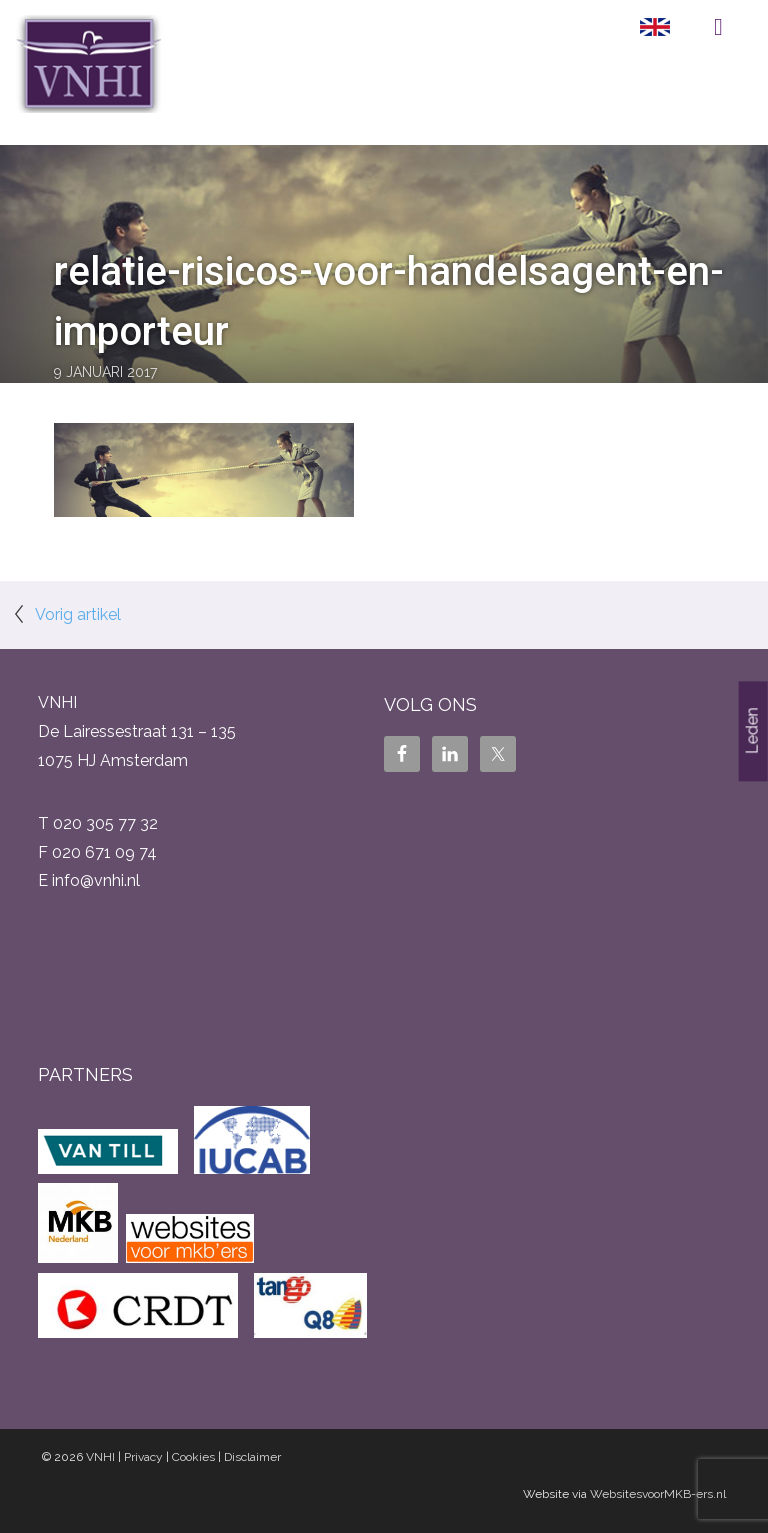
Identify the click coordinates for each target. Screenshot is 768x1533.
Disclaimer (252, 1457)
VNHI (100, 1457)
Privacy (143, 1457)
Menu (718, 27)
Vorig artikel (78, 614)
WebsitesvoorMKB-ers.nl (658, 1494)
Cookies (193, 1457)
